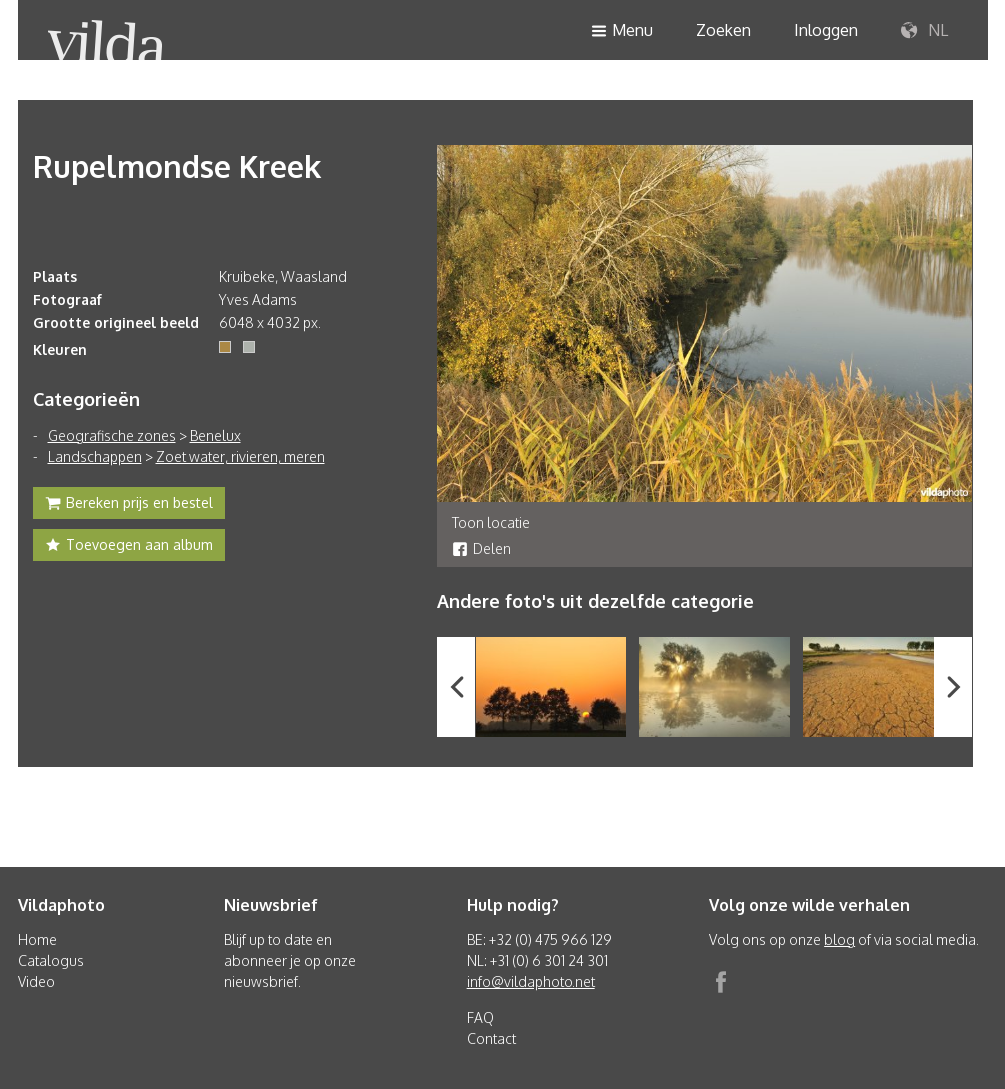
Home (37, 939)
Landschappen (95, 456)
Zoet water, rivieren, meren (240, 456)
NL (924, 31)
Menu (622, 31)
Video (36, 981)
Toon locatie (491, 522)
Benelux (215, 435)
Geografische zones (112, 435)
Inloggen (826, 30)
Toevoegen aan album (129, 547)
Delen (481, 548)
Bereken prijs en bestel (129, 505)
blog (839, 939)
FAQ (480, 1017)
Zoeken (723, 30)
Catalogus (51, 960)
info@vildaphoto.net (531, 981)
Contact (491, 1038)
